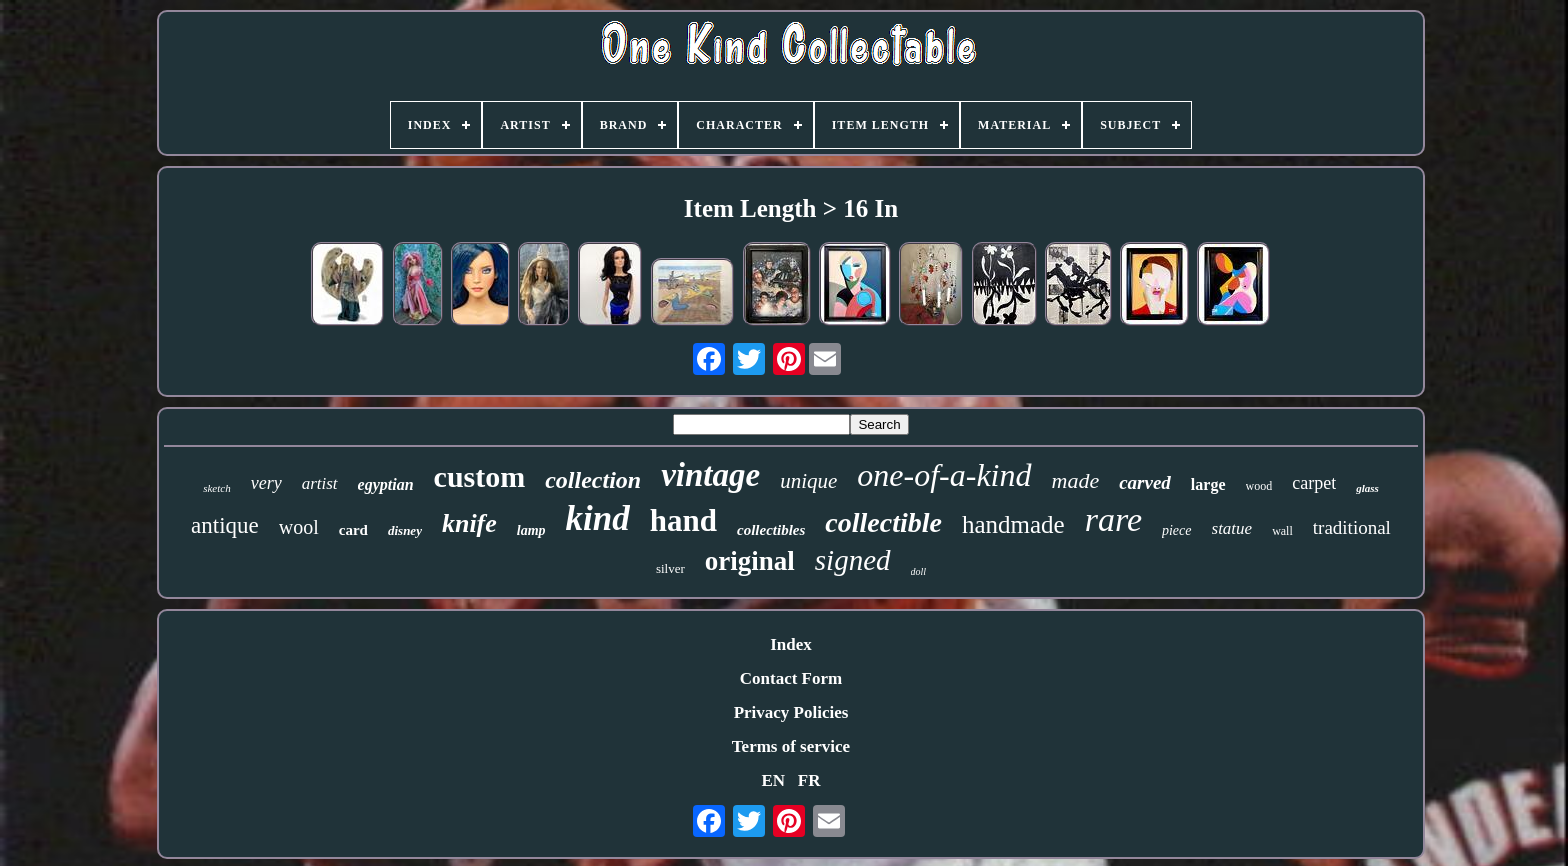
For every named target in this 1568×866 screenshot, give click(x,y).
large (1208, 484)
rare (1113, 519)
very (266, 483)
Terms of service (791, 746)
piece (1177, 530)
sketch (216, 488)
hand (683, 520)
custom (480, 476)
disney (405, 530)
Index (791, 644)
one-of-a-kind (944, 475)
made (1076, 480)
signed (853, 560)
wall (1282, 531)
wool (299, 527)
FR (809, 780)
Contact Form (791, 678)
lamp (531, 530)
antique (225, 525)
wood (1259, 486)
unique (808, 481)
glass (1367, 488)
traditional (1352, 527)
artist (320, 483)
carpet (1314, 483)
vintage (710, 475)
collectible (883, 522)
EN (773, 780)
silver (670, 568)
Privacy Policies (791, 712)
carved (1145, 482)
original (750, 561)
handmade (1013, 524)
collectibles (771, 530)
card (353, 530)
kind (598, 518)
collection (593, 480)
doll (919, 571)
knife (469, 523)
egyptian (386, 484)
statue (1232, 528)
